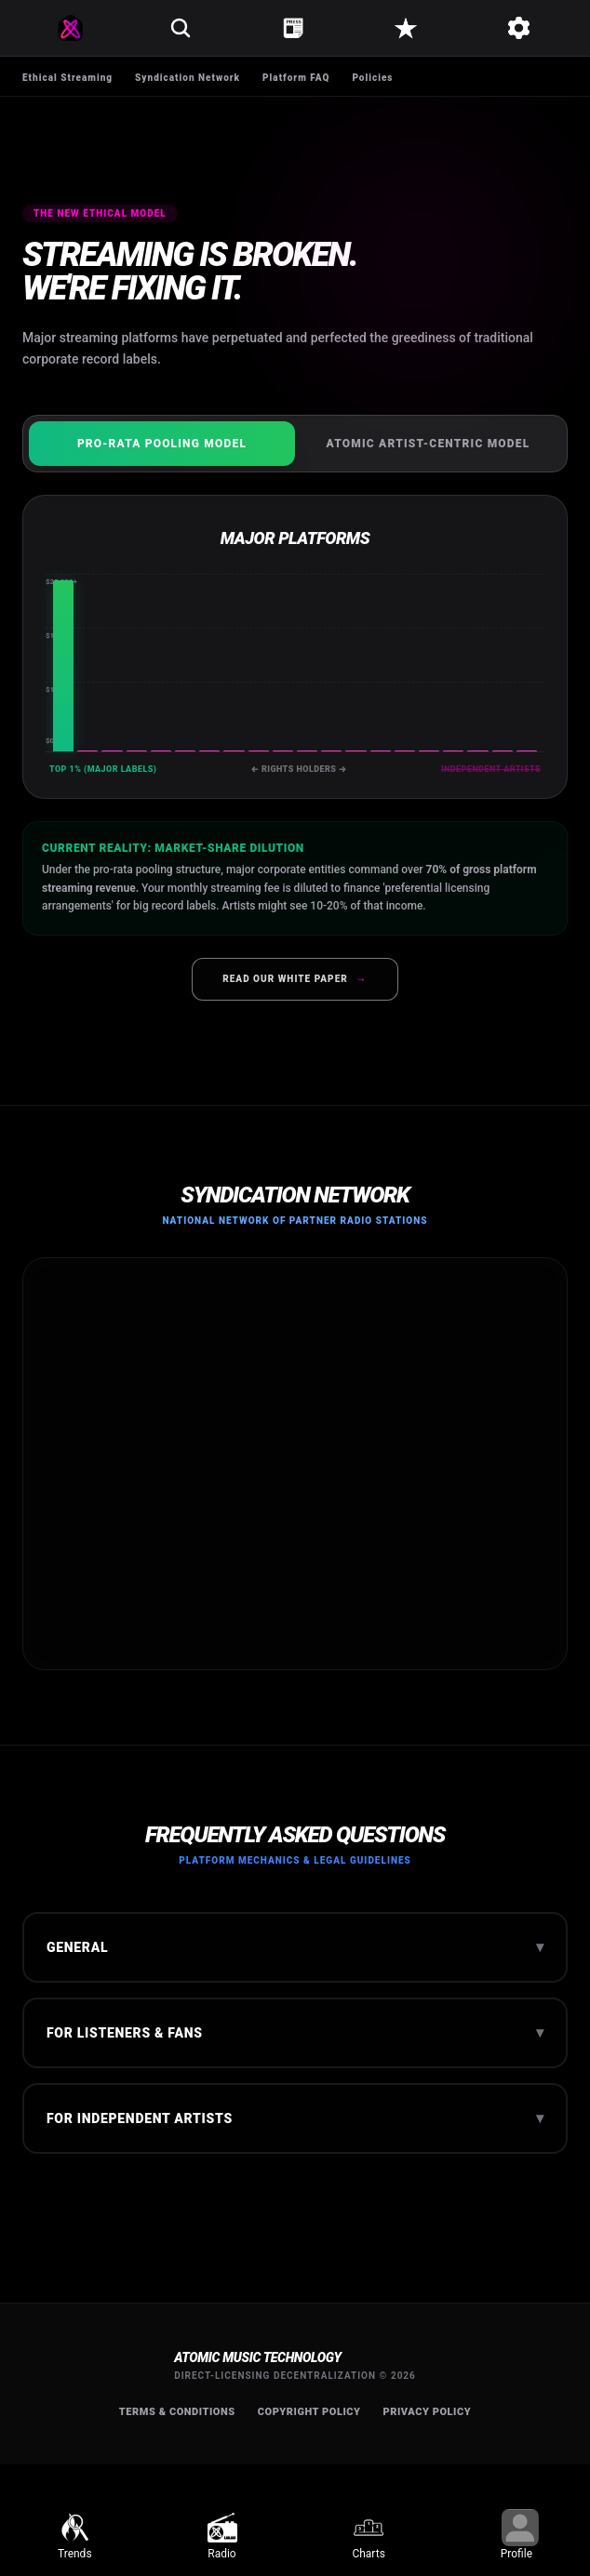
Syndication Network (187, 78)
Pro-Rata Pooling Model (162, 443)
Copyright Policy (309, 2412)
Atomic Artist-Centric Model (428, 443)
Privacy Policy (427, 2412)
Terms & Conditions (177, 2412)
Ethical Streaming (67, 78)
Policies (372, 78)
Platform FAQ (295, 78)
